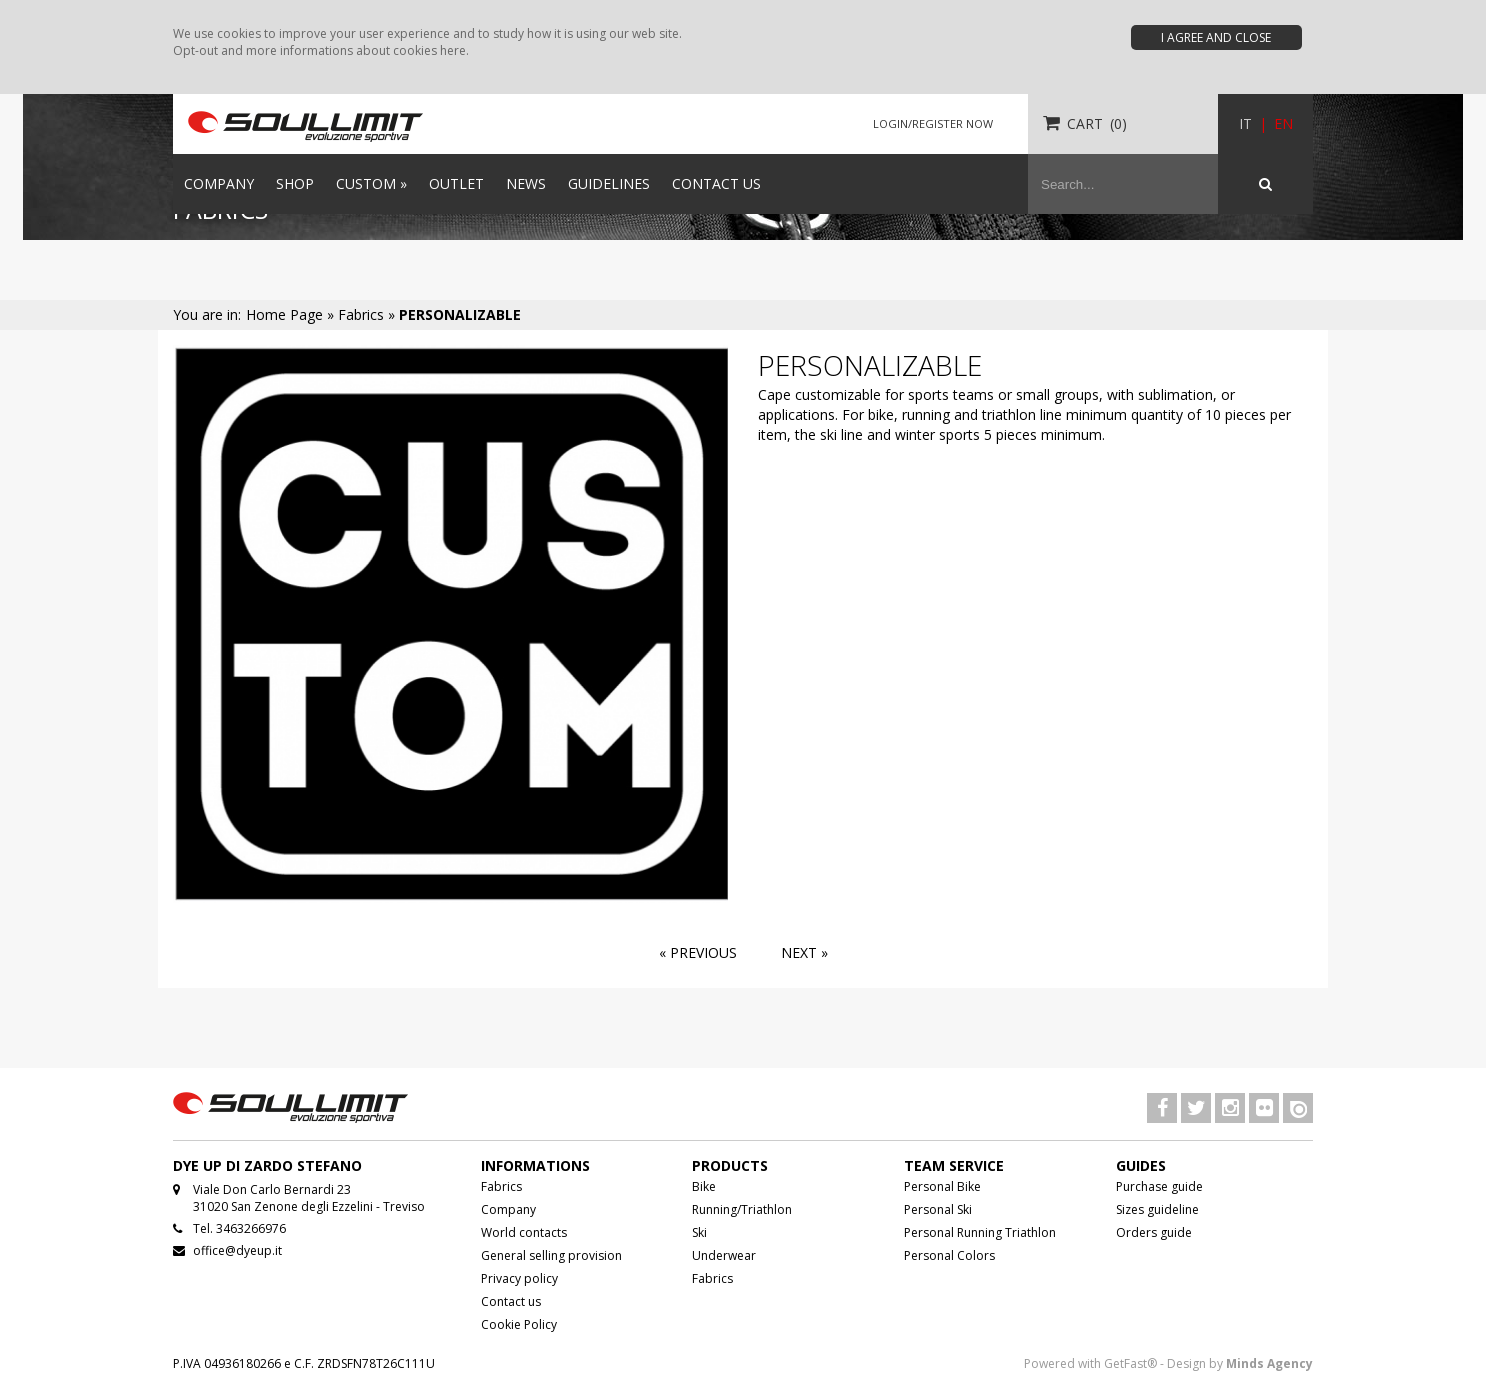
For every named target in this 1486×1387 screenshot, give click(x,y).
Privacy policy (519, 1278)
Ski (699, 1232)
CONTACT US (716, 183)
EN (1283, 123)
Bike (704, 1186)
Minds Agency (1269, 1363)
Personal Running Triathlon (980, 1232)
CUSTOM (371, 183)
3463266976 (251, 1228)
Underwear (724, 1255)
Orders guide (1154, 1232)
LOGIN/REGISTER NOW (933, 123)
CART (1085, 123)
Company (508, 1209)
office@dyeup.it (237, 1250)
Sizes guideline (1157, 1209)
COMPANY (219, 183)
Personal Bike (942, 1186)
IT (1245, 123)
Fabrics (501, 1186)
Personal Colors (949, 1255)
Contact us (511, 1301)
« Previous (698, 952)
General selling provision (551, 1255)
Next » (804, 952)
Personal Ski (938, 1209)
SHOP (295, 183)
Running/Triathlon (742, 1209)
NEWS (526, 183)
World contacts (524, 1232)
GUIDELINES (609, 183)
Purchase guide (1159, 1186)
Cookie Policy (519, 1324)
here (453, 50)
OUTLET (456, 183)
